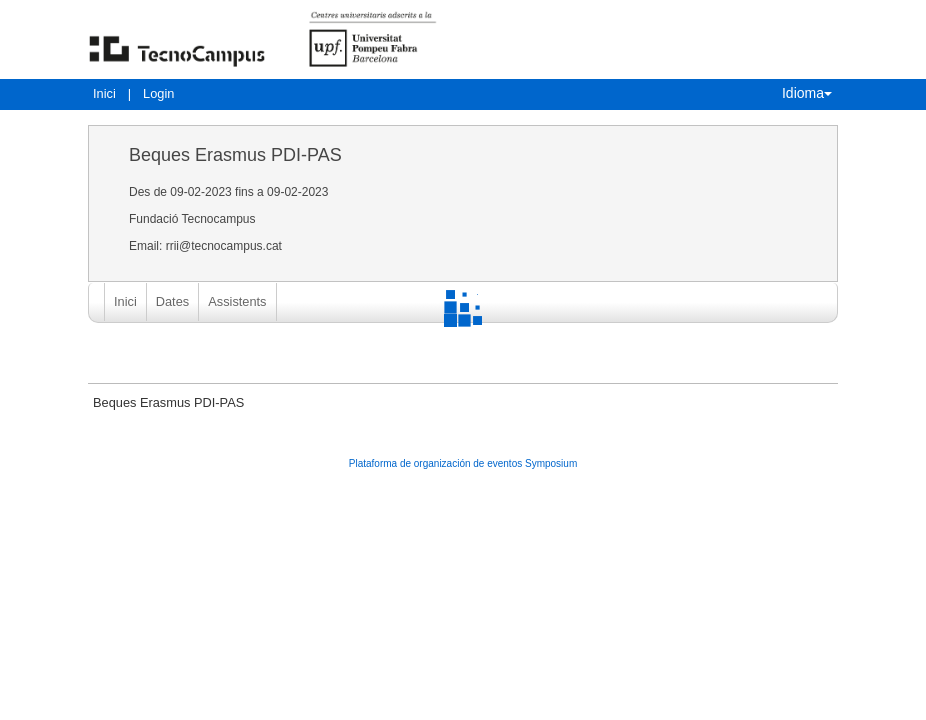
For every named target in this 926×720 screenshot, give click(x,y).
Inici (104, 93)
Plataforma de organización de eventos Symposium (463, 463)
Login (158, 93)
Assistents (237, 301)
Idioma (807, 93)
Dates (172, 301)
